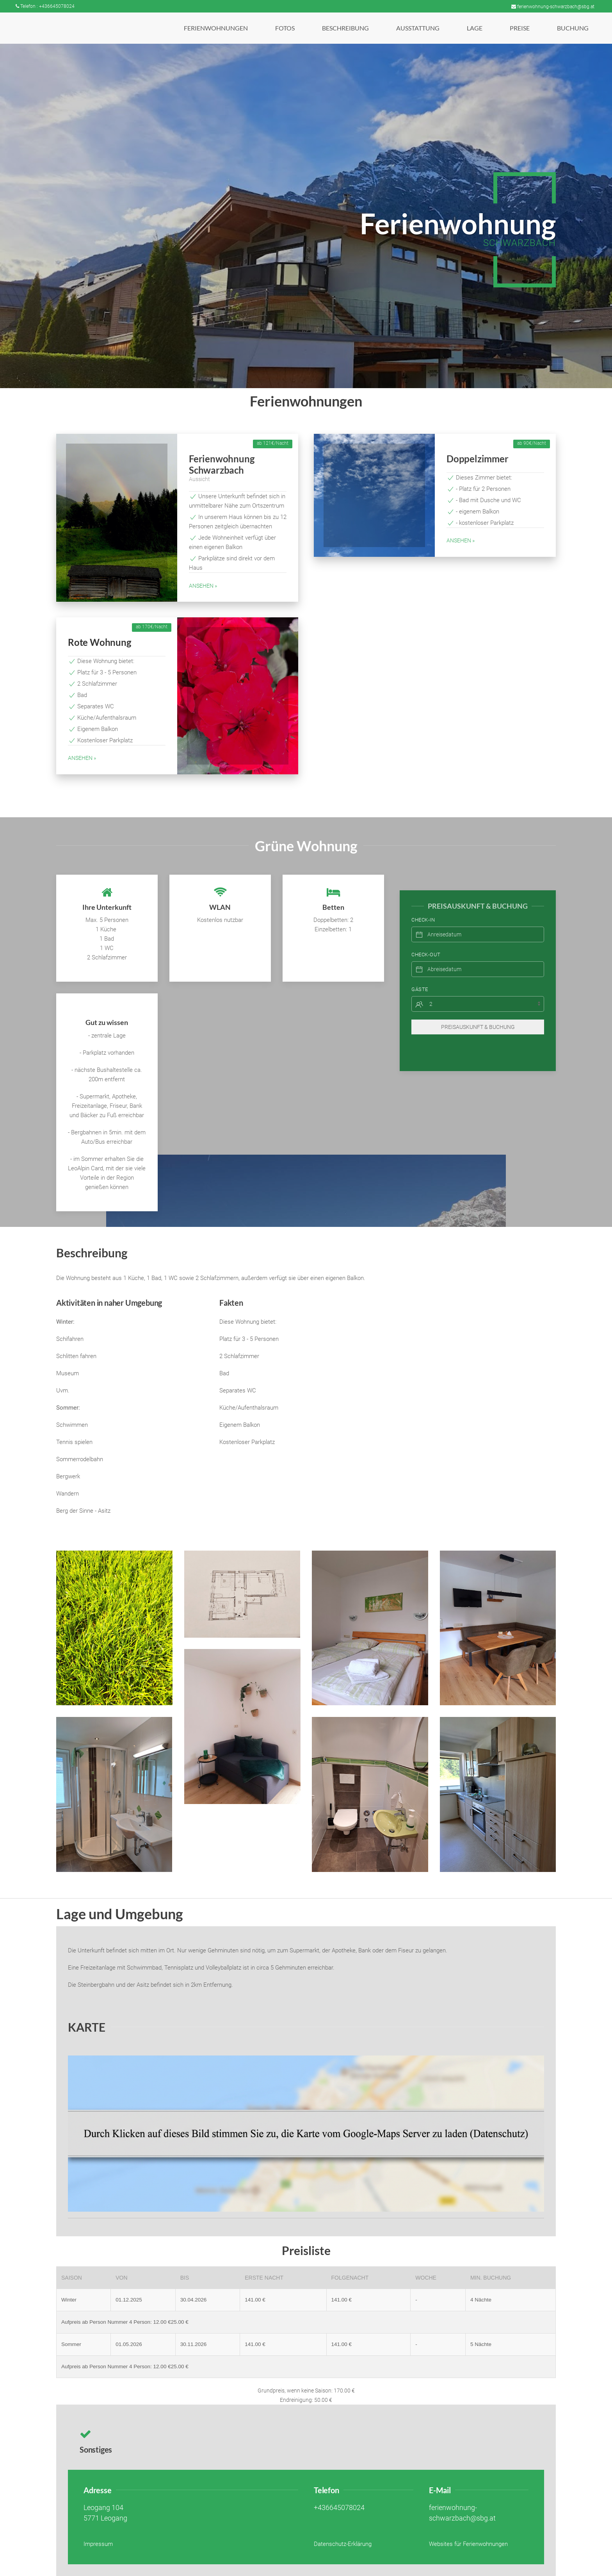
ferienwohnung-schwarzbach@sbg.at (552, 6)
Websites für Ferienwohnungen (468, 2543)
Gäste (419, 974)
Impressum (98, 2543)
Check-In (423, 904)
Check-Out (426, 939)
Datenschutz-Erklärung (343, 2543)
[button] (216, 28)
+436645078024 (339, 2508)
